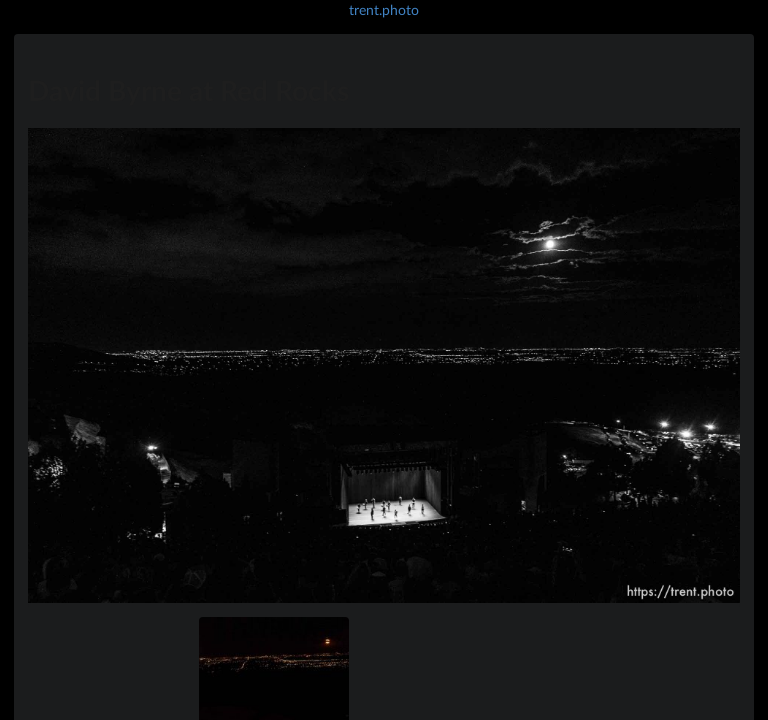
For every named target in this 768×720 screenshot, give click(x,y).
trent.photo (384, 9)
